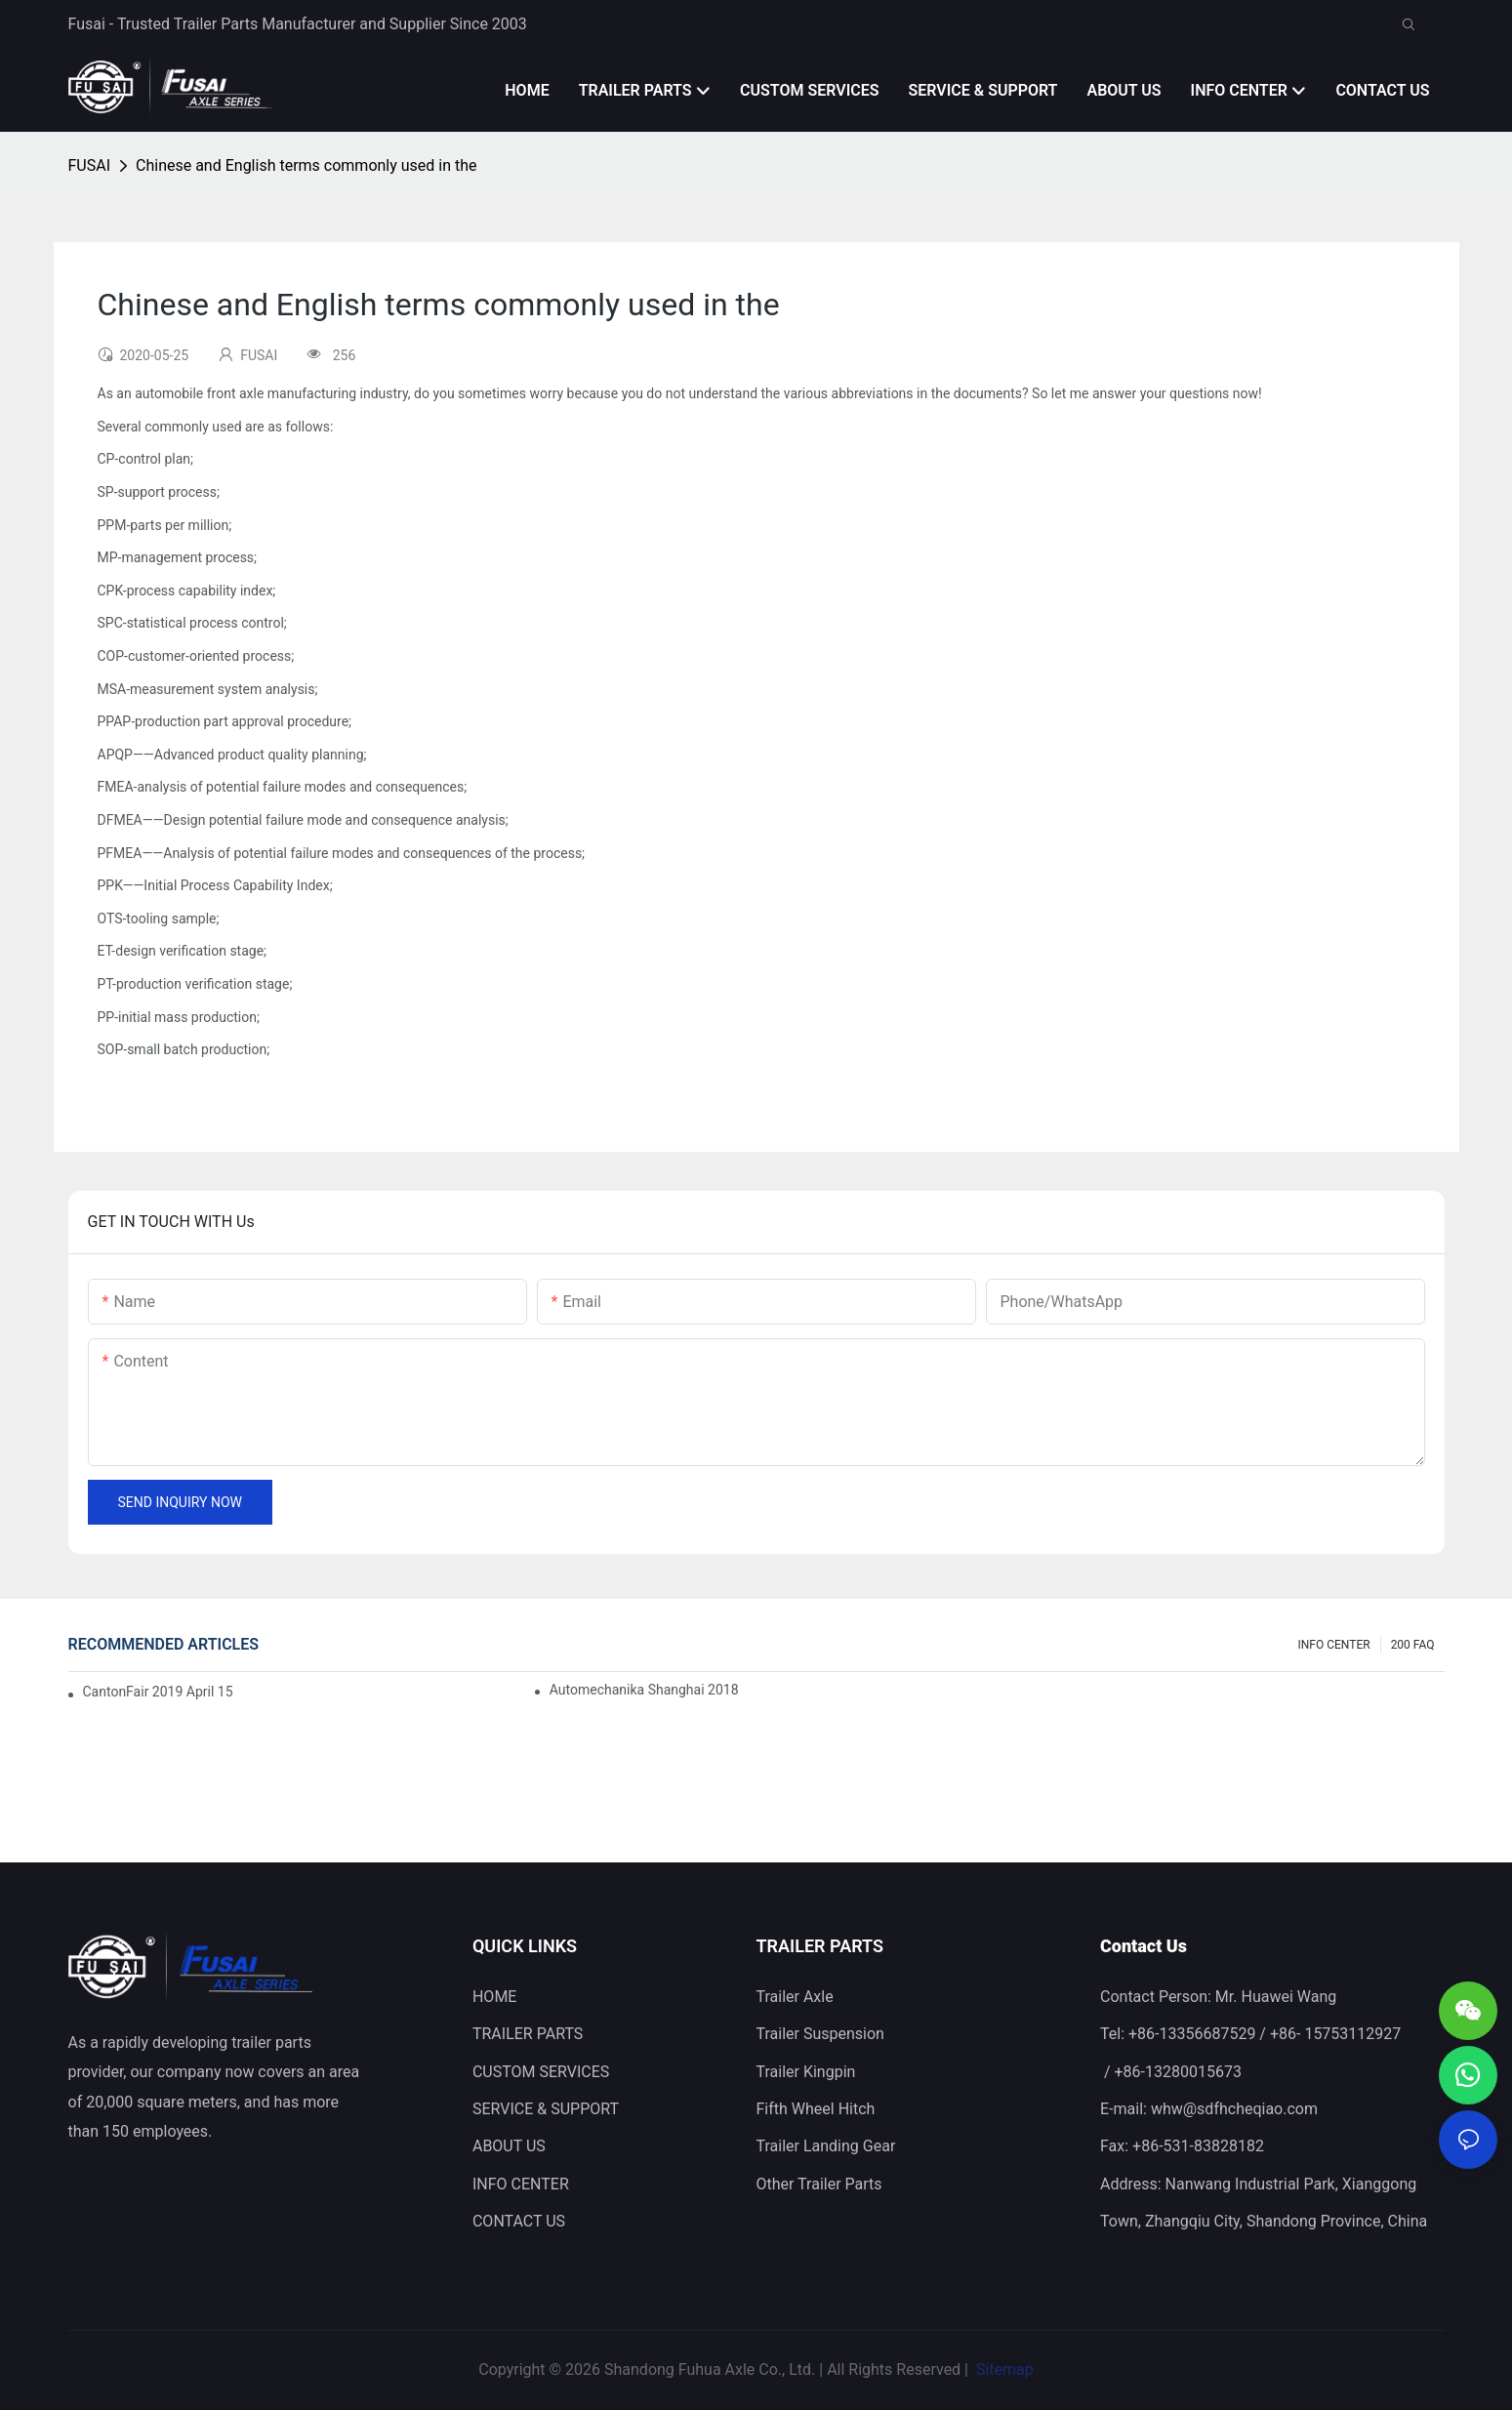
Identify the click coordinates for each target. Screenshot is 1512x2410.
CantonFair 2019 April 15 (158, 1691)
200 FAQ (1413, 1645)
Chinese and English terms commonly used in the (306, 165)
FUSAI (89, 165)
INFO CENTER (1334, 1645)
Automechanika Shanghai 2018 (644, 1689)
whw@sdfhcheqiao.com (1234, 2109)
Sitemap (1003, 2369)
